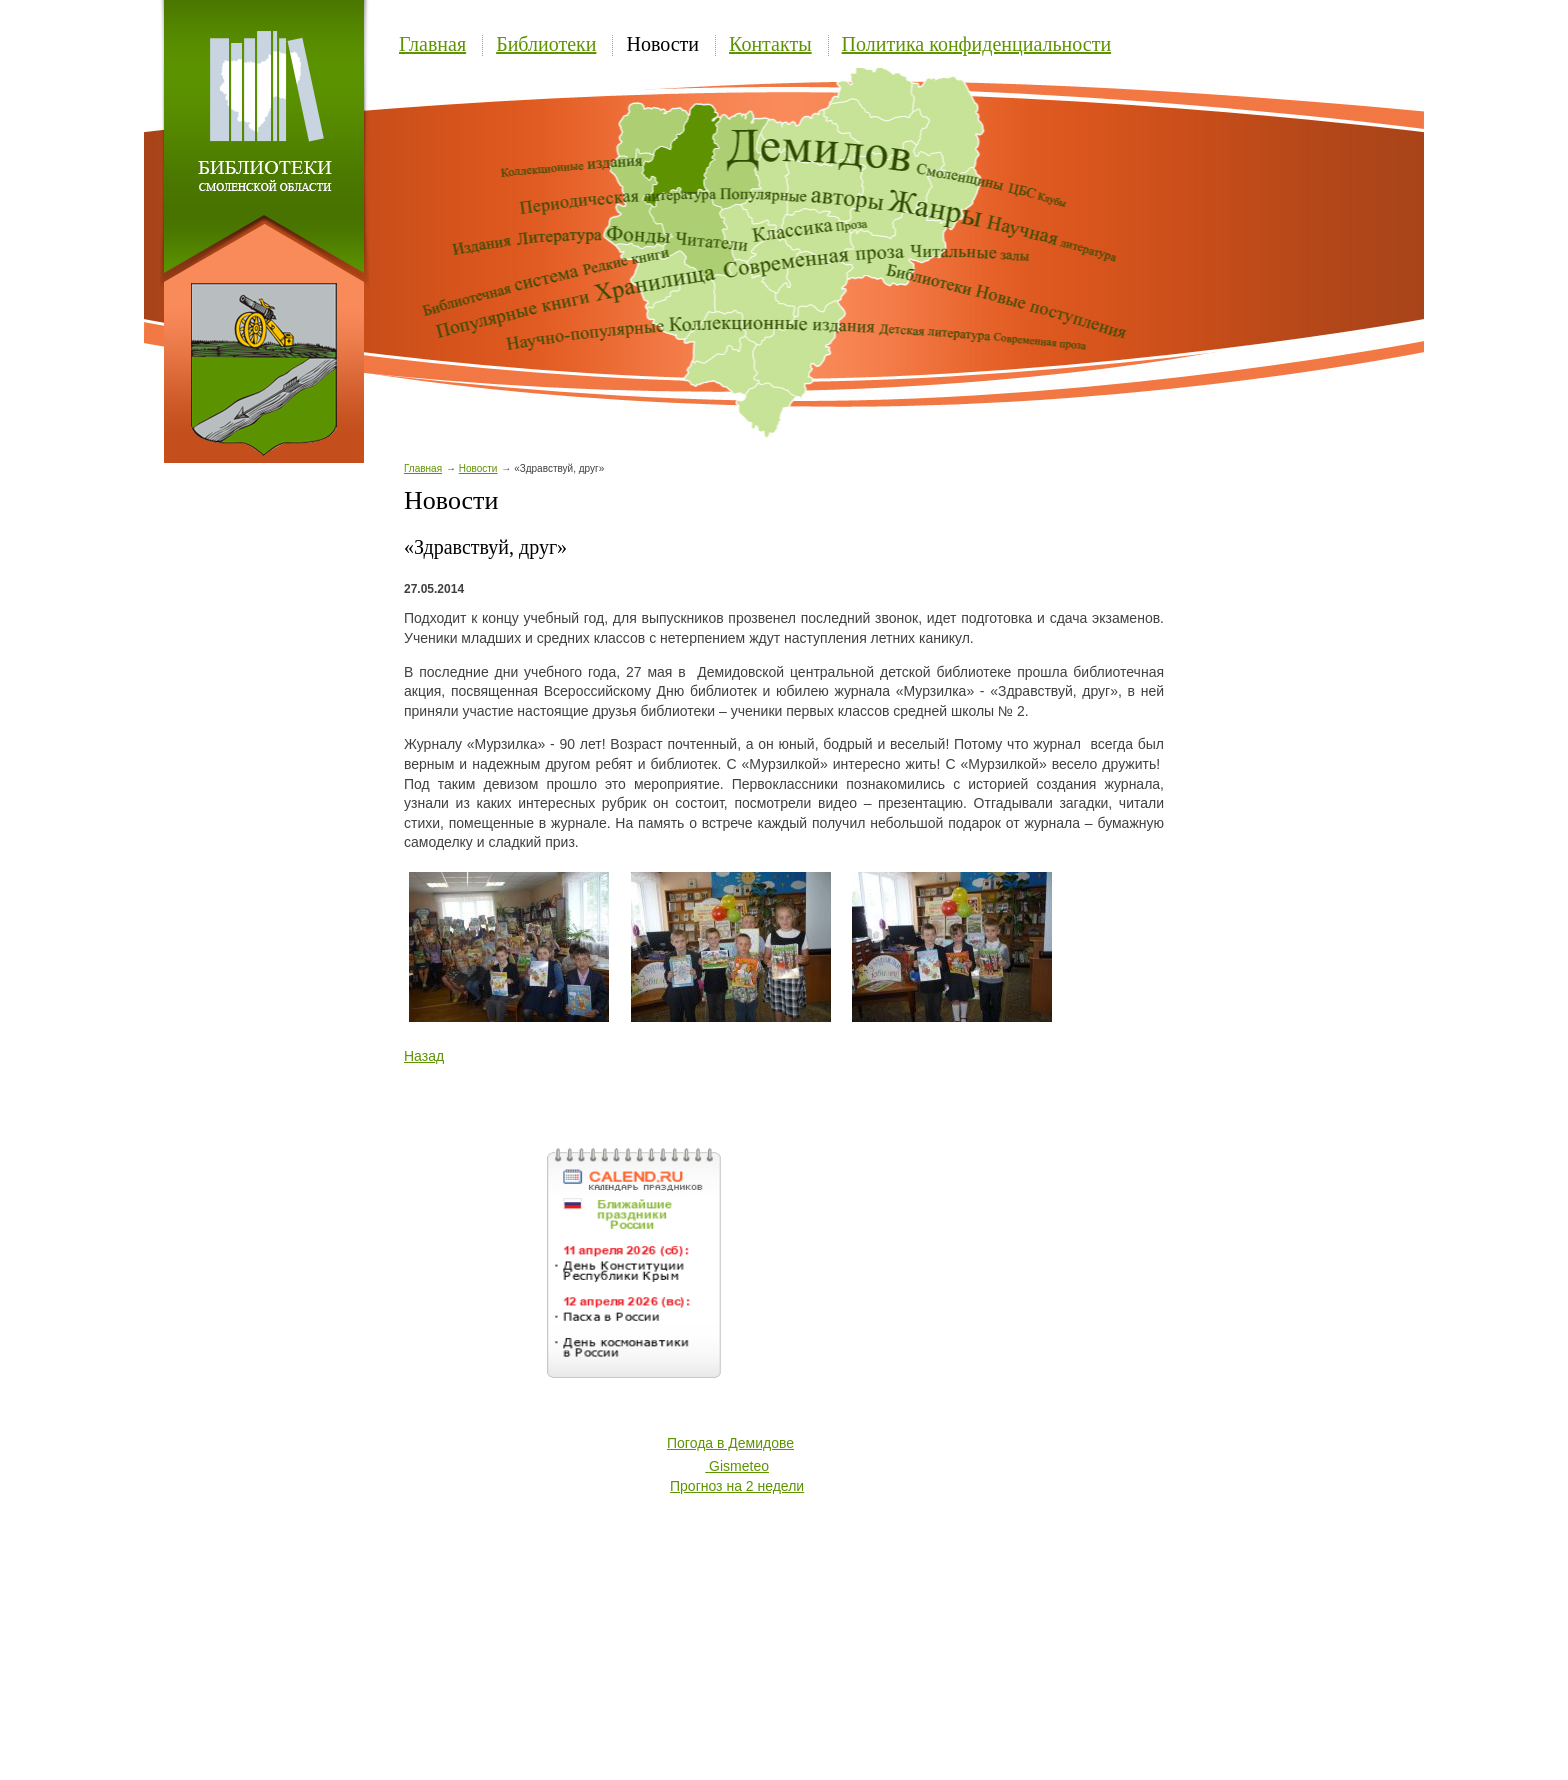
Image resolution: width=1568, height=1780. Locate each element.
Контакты (770, 44)
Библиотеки (546, 44)
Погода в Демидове (730, 1443)
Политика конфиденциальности (977, 44)
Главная (432, 44)
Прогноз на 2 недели (737, 1486)
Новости (662, 44)
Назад (424, 1056)
